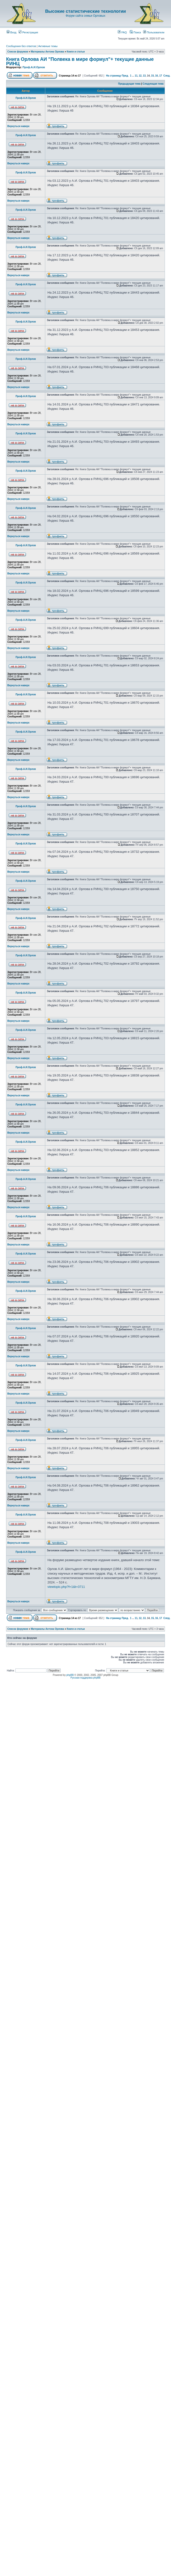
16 (156, 75)
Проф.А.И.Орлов (34, 67)
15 (152, 75)
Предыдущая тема (129, 83)
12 (140, 75)
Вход (11, 32)
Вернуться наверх (18, 126)
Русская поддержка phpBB (85, 1677)
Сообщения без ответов (21, 46)
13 (144, 75)
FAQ (122, 32)
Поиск (135, 32)
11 (136, 75)
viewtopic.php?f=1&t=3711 (66, 1587)
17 (160, 75)
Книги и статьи (76, 51)
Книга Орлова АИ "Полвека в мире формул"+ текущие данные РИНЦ (80, 61)
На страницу (113, 75)
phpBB (70, 1675)
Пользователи (153, 32)
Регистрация (28, 32)
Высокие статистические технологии (85, 11)
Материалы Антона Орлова (47, 51)
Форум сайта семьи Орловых (85, 15)
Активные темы (47, 46)
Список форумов (17, 51)
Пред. (125, 75)
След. (166, 75)
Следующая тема (153, 83)
